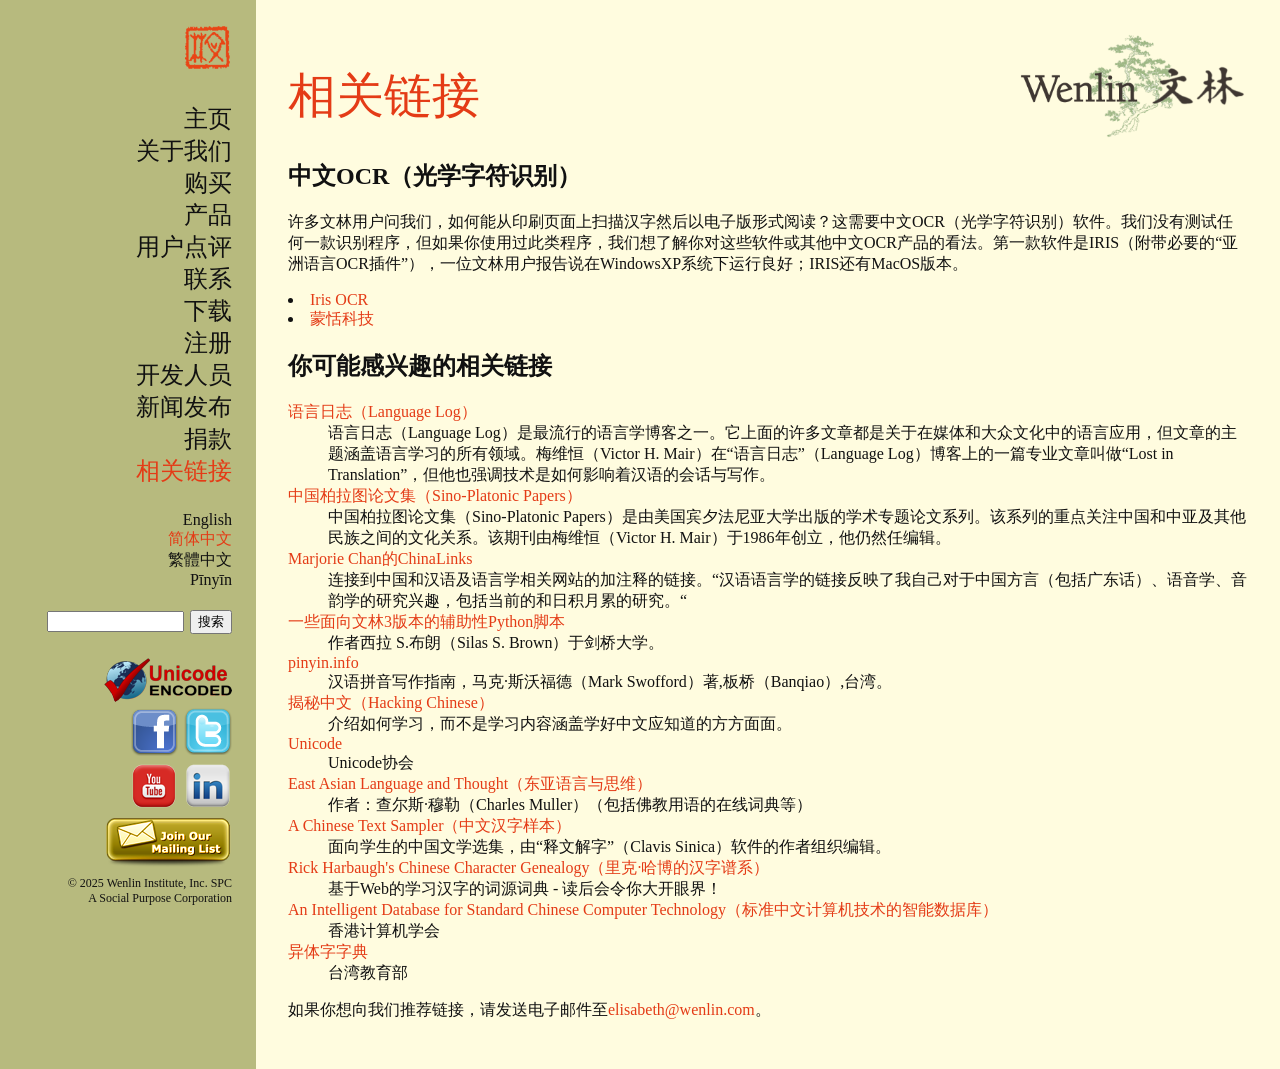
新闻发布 (184, 407)
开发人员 (184, 375)
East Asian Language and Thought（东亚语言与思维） (470, 783)
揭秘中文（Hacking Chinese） (391, 702)
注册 (208, 343)
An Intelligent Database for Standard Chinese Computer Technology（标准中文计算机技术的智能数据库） (643, 909)
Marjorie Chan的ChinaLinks (380, 558)
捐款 (208, 439)
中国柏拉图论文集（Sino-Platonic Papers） (435, 495)
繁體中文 (200, 559)
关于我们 (184, 151)
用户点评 (184, 247)
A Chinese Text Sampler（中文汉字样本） (429, 825)
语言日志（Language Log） (382, 411)
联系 (208, 279)
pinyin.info (323, 662)
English (207, 519)
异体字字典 (328, 951)
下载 (208, 311)
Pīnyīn (211, 579)
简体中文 (200, 538)
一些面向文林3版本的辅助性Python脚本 (426, 621)
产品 (208, 215)
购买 (208, 183)
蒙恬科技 (342, 318)
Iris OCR (339, 299)
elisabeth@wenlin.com (681, 1009)
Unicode (315, 743)
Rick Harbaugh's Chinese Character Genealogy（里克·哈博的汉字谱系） (528, 867)
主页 (208, 119)
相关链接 (184, 471)
